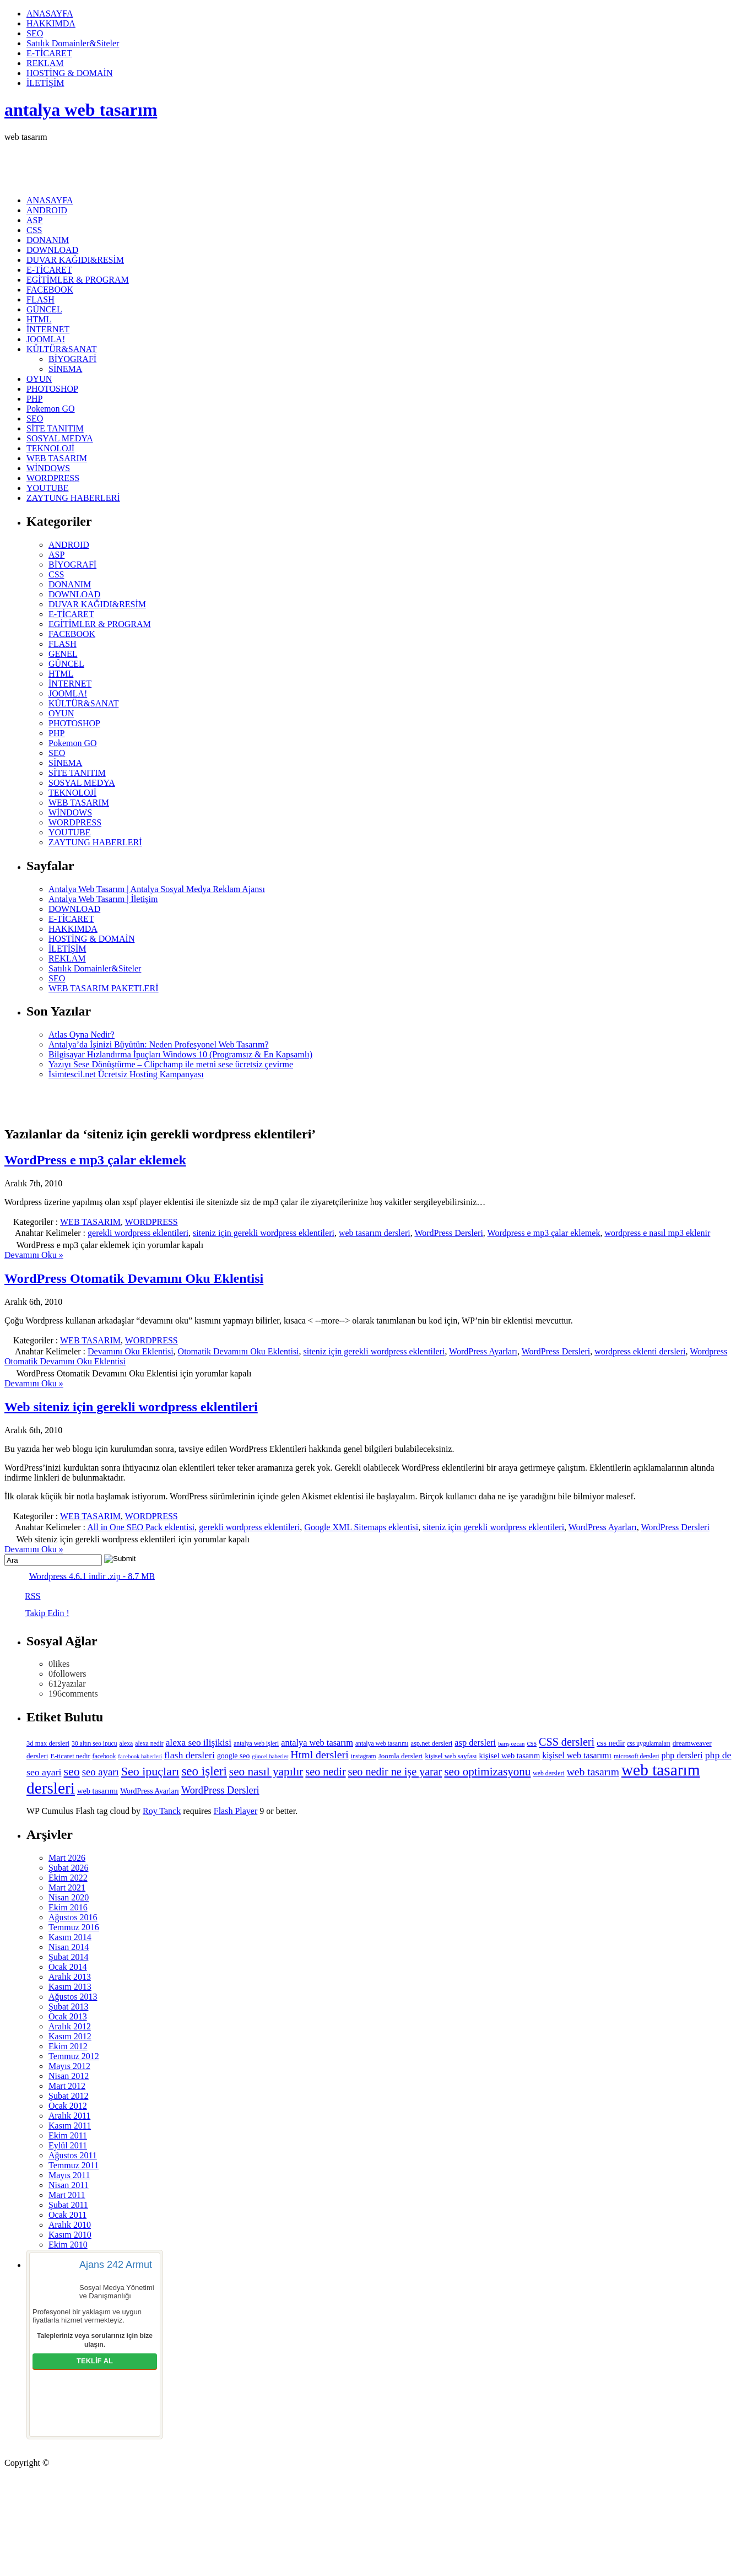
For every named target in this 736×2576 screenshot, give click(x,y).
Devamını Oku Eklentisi (131, 1351)
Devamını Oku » (33, 1255)
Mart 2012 (66, 2086)
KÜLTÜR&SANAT (61, 349)
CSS (34, 230)
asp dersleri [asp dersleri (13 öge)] (475, 1742)
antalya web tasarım (80, 110)
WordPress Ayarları (483, 1351)
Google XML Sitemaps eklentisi (361, 1527)
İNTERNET (47, 329)
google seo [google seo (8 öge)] (233, 1756)
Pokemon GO (50, 408)
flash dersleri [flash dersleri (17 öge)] (189, 1754)
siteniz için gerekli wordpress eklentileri (263, 1233)
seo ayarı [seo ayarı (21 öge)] (100, 1772)
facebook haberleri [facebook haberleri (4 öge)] (140, 1756)
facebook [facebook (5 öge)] (104, 1756)
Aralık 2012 (69, 2026)
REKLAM (45, 63)
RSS (32, 1595)
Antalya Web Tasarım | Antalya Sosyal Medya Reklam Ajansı (156, 889)
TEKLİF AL (95, 2361)
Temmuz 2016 (73, 1927)
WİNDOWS (48, 468)
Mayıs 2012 (69, 2066)
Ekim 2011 (67, 2135)
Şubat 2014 (68, 1957)
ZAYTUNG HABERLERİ (73, 498)
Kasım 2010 (69, 2234)
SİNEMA (65, 369)
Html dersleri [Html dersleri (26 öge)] (319, 1754)
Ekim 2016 (68, 1907)
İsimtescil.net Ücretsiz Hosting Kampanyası (126, 1074)
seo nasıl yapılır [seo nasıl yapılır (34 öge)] (266, 1771)
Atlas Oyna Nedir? (81, 1034)
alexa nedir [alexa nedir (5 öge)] (149, 1743)
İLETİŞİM (45, 83)
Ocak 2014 (67, 1967)
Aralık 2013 (69, 1976)
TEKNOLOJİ (50, 448)
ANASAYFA (49, 13)
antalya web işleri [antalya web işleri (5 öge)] (256, 1743)
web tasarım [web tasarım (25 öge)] (593, 1772)
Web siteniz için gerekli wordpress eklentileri (131, 1407)
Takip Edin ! (47, 1613)
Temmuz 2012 (73, 2056)
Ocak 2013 (67, 2016)
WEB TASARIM (56, 458)
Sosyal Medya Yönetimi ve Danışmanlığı (116, 2291)
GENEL (62, 653)
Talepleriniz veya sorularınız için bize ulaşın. (95, 2340)
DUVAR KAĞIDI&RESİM (75, 259)
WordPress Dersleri (448, 1233)
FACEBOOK (49, 289)
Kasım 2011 (69, 2125)
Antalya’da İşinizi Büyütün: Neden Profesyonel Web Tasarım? (158, 1044)
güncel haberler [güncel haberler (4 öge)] (270, 1756)
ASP (34, 220)
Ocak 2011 (67, 2214)
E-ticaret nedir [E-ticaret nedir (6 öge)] (70, 1756)
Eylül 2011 (67, 2145)
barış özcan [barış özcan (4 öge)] (511, 1744)
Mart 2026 (66, 1857)
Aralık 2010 (69, 2224)
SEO (34, 33)
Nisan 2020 (68, 1897)
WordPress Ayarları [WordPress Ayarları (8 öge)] (149, 1791)
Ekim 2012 (68, 2046)
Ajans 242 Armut (115, 2264)
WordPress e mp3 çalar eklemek (95, 1160)
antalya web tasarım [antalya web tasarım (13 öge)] (317, 1742)
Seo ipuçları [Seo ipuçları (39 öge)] (150, 1771)
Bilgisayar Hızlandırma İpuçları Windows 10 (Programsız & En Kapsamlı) (180, 1054)
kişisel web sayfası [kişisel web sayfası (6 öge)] (451, 1756)
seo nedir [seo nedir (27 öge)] (325, 1771)
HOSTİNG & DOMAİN (69, 73)
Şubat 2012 (68, 2095)
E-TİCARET (49, 53)
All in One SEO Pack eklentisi (140, 1527)
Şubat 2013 (68, 2006)
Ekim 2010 (68, 2244)
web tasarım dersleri (374, 1233)
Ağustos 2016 (72, 1917)
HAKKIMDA (50, 23)
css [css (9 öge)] (532, 1742)
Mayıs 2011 (69, 2175)
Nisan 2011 (68, 2185)
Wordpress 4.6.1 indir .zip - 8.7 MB (92, 1575)
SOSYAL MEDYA (59, 438)
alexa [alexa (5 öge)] (126, 1743)
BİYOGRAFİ (72, 359)
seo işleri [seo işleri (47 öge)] (203, 1771)
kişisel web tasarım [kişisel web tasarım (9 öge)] (509, 1755)
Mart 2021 (66, 1887)
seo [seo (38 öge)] (71, 1771)
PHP (34, 398)
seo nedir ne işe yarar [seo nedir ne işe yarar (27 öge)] (395, 1771)
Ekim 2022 (68, 1877)
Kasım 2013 (69, 1986)
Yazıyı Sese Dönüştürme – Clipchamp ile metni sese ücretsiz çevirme (170, 1064)
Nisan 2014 (68, 1947)
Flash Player (236, 1811)
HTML (38, 319)
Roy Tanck (162, 1811)
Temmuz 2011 (73, 2165)
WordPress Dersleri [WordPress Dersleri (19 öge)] (220, 1790)
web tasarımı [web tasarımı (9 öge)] (97, 1790)
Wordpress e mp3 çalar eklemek (544, 1233)
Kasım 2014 (69, 1937)
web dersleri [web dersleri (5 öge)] (548, 1773)
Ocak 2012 (67, 2105)
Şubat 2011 (68, 2205)
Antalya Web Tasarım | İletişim (103, 899)
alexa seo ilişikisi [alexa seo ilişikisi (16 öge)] (198, 1742)
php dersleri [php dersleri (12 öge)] (682, 1755)
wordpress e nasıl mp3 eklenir (657, 1233)
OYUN (39, 379)
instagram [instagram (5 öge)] (363, 1756)
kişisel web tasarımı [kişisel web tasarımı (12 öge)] (576, 1755)
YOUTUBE (47, 488)
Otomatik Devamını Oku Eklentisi (238, 1351)
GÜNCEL (44, 309)
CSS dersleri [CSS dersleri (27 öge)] (566, 1742)
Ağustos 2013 (72, 1996)
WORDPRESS (52, 478)
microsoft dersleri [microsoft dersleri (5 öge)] (636, 1756)
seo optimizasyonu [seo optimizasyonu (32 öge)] (487, 1771)
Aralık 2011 (69, 2115)
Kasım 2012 (69, 2036)
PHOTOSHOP (52, 388)
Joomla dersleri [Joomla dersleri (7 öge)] (400, 1756)
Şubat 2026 (68, 1867)
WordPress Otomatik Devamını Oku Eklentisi (133, 1278)
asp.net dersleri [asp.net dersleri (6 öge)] (431, 1743)
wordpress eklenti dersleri (639, 1351)
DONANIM (47, 240)
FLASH (40, 299)
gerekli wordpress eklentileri (138, 1233)
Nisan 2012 (68, 2076)
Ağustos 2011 (72, 2155)
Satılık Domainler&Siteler (72, 43)
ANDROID (46, 210)
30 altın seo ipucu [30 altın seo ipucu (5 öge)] (94, 1743)
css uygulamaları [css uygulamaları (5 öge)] (648, 1743)
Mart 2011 (66, 2195)
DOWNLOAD (52, 250)
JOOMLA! (45, 339)
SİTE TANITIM (55, 428)
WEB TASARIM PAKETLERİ (103, 988)
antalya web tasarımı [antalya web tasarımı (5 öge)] (381, 1743)
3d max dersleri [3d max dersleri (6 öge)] (47, 1743)
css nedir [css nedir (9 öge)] (611, 1742)
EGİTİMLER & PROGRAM (77, 279)
